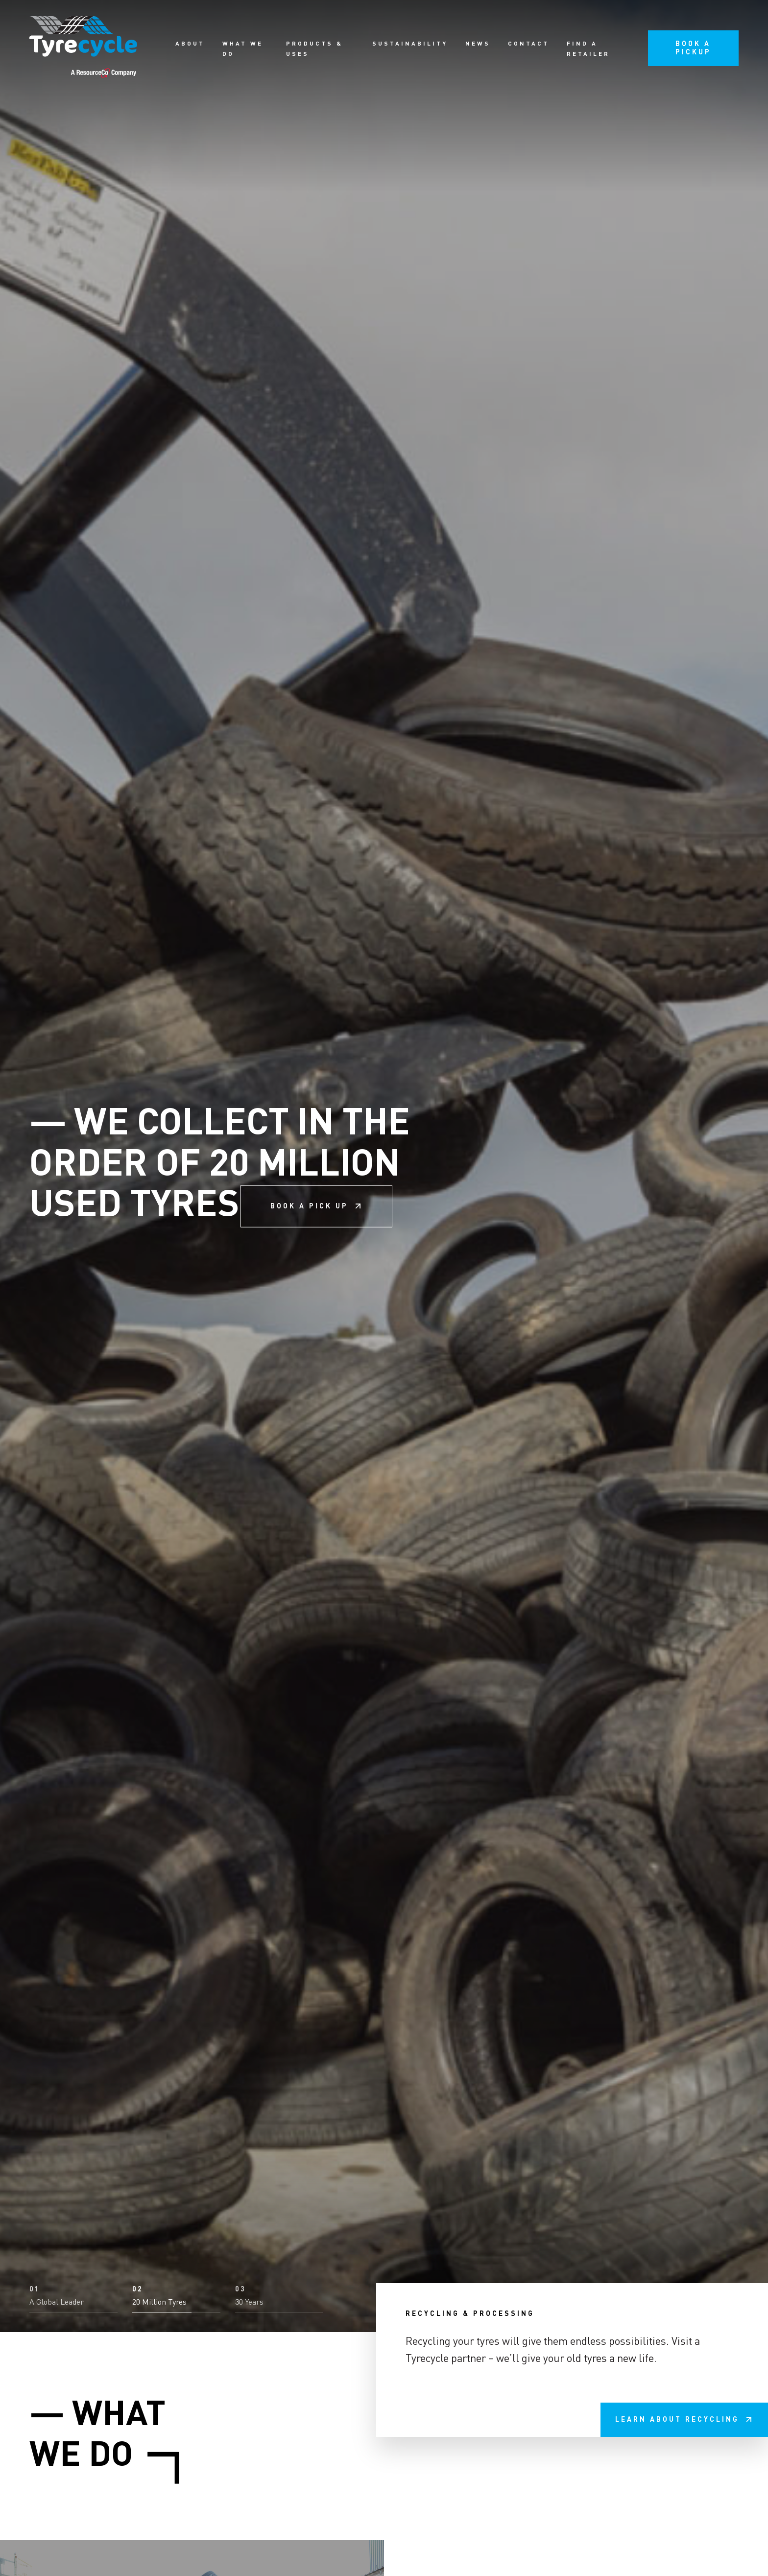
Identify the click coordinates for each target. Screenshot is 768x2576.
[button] (73, 2543)
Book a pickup (693, 48)
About (190, 44)
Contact (528, 44)
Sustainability (410, 44)
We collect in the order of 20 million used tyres (219, 1287)
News (477, 44)
